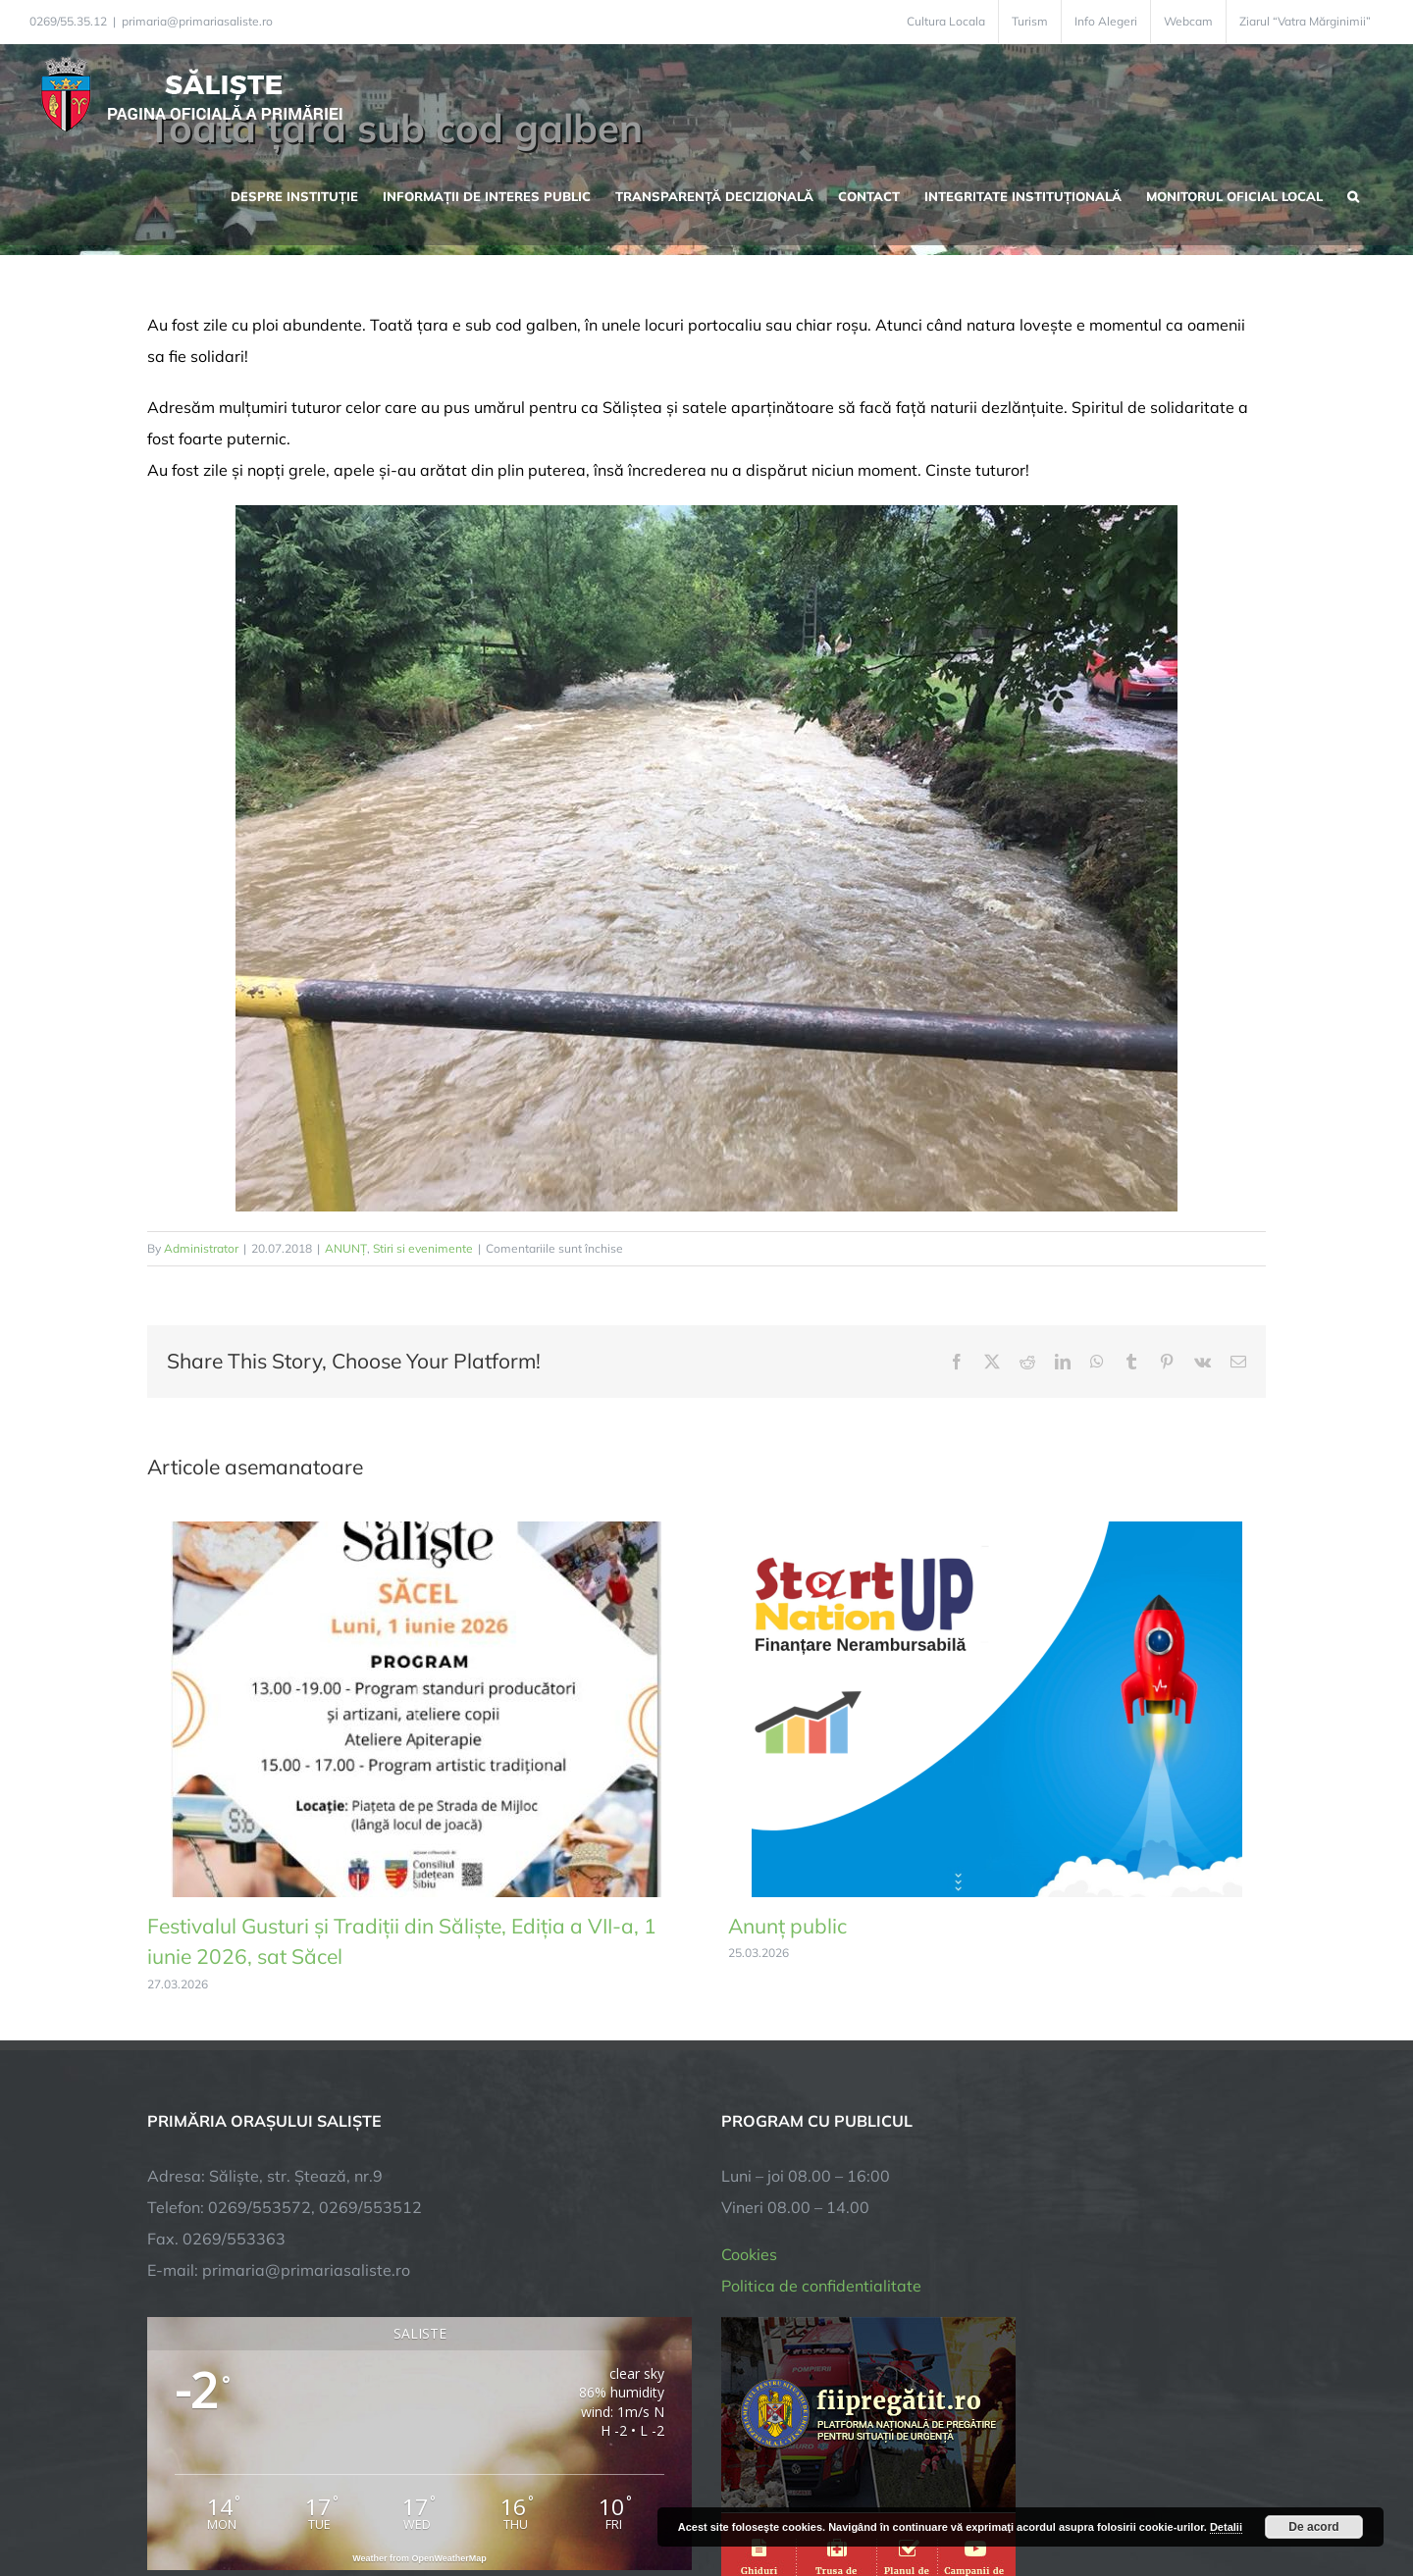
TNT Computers (361, 2500)
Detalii (1226, 2527)
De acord (1313, 2527)
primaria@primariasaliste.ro (197, 21)
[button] (1353, 194)
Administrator (201, 1248)
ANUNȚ (346, 1248)
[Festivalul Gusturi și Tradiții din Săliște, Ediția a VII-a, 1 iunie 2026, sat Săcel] (416, 1531)
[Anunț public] (997, 1531)
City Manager (454, 2500)
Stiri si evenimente (423, 1248)
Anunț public (787, 1925)
